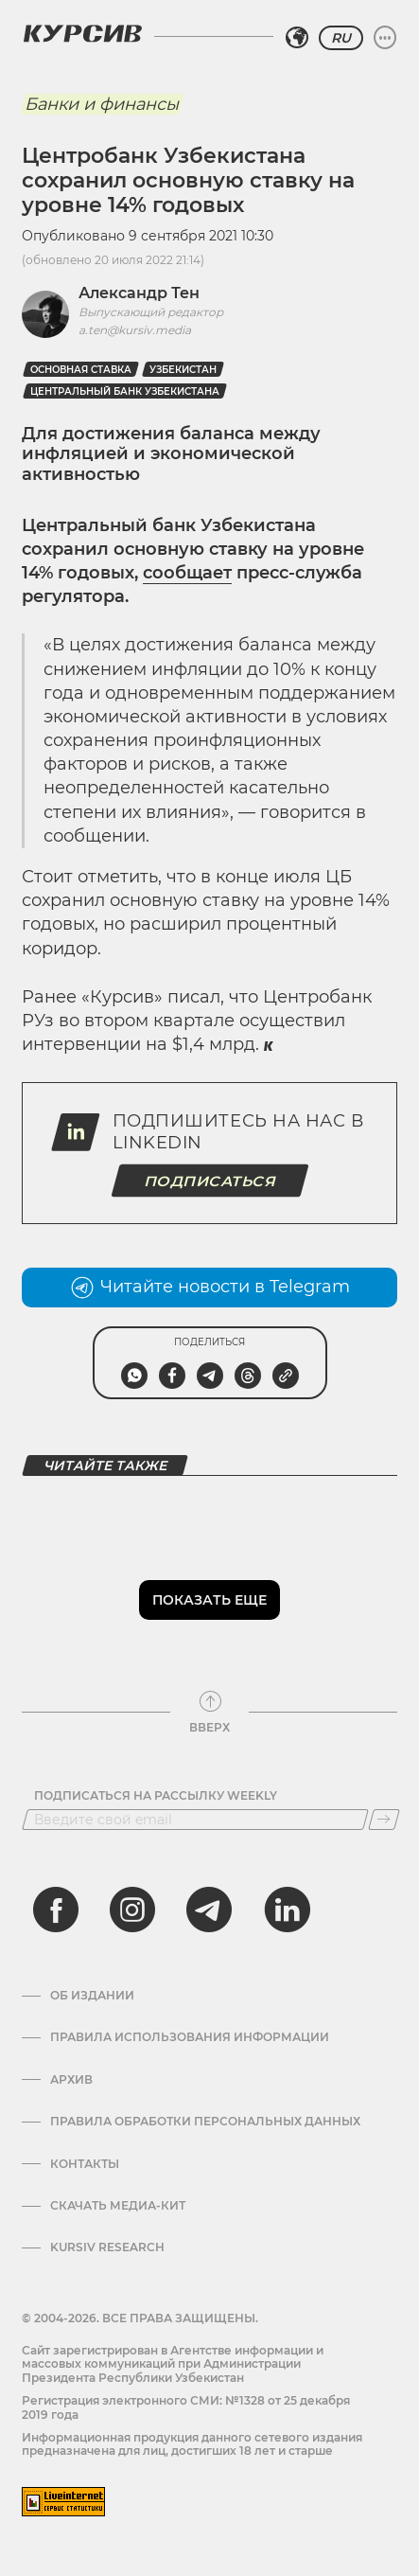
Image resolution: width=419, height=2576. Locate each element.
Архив (71, 2080)
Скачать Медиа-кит (117, 2205)
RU (341, 37)
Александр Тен (139, 293)
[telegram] (209, 1909)
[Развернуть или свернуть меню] (385, 38)
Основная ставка (80, 370)
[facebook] (56, 1909)
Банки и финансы (102, 104)
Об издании (92, 1995)
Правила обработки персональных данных (205, 2121)
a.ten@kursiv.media (135, 330)
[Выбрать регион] (297, 38)
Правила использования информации (189, 2037)
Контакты (84, 2164)
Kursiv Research (107, 2247)
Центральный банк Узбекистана (124, 391)
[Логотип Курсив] (82, 33)
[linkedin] (286, 1909)
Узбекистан (183, 370)
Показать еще (209, 1599)
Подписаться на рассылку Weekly (155, 1796)
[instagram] (132, 1909)
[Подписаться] (384, 1819)
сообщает (187, 572)
